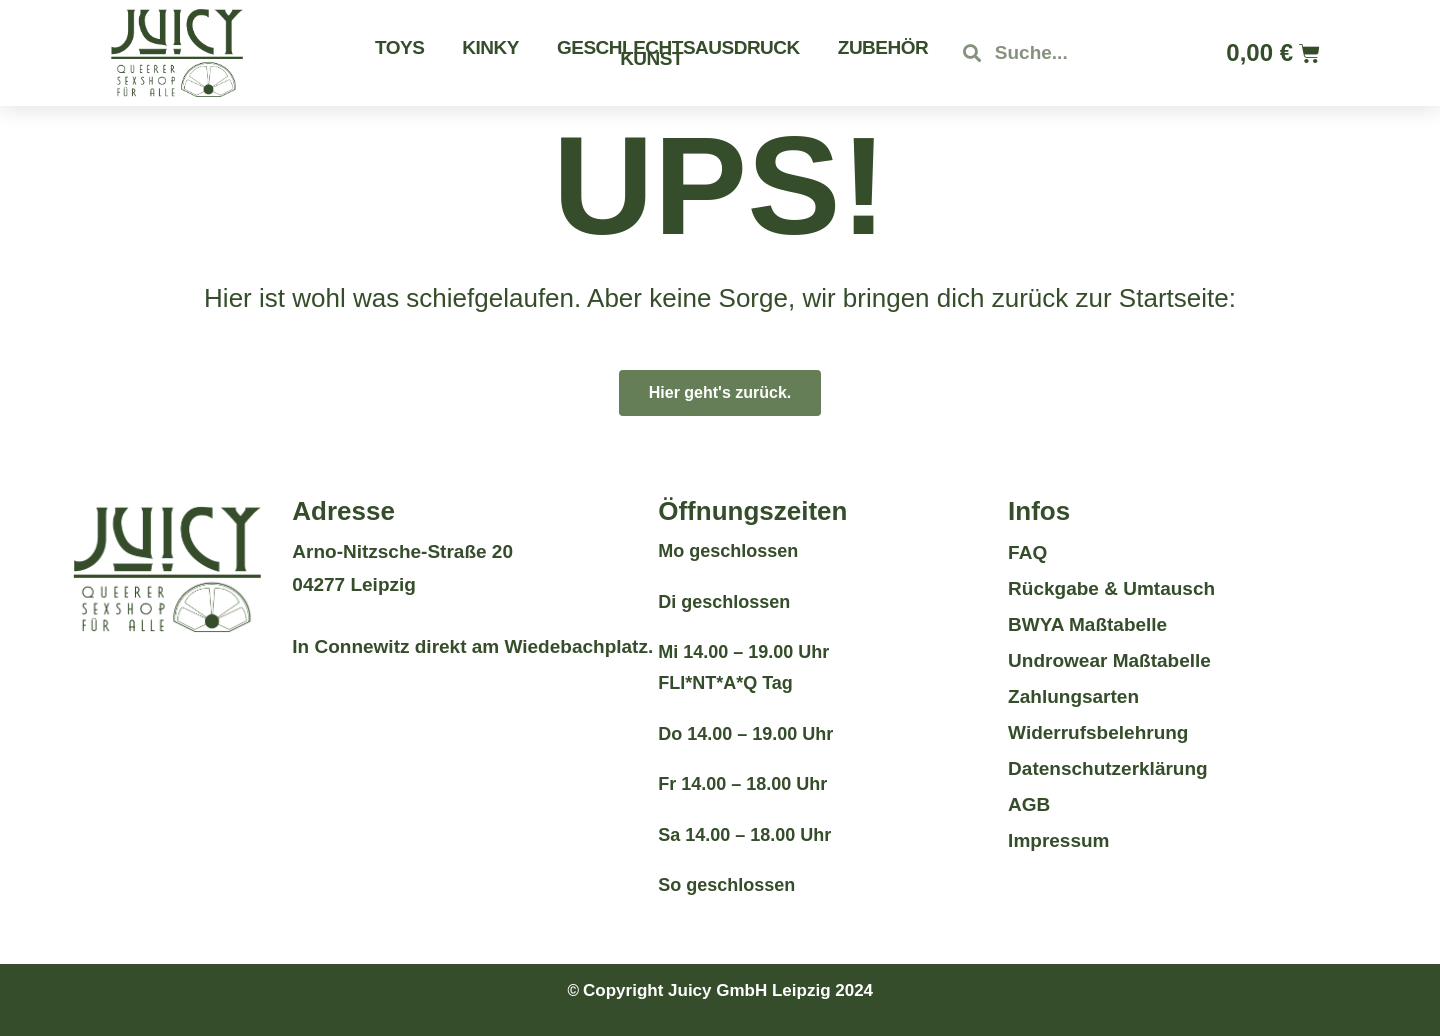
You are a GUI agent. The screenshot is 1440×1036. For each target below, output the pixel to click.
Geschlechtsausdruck (678, 47)
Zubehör (883, 47)
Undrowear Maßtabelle (1109, 660)
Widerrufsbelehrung (1098, 732)
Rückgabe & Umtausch (1111, 588)
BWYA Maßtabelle (1087, 624)
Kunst (651, 58)
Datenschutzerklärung (1108, 768)
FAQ (1027, 552)
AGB (1029, 804)
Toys (399, 47)
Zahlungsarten (1073, 696)
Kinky (490, 47)
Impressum (1058, 840)
